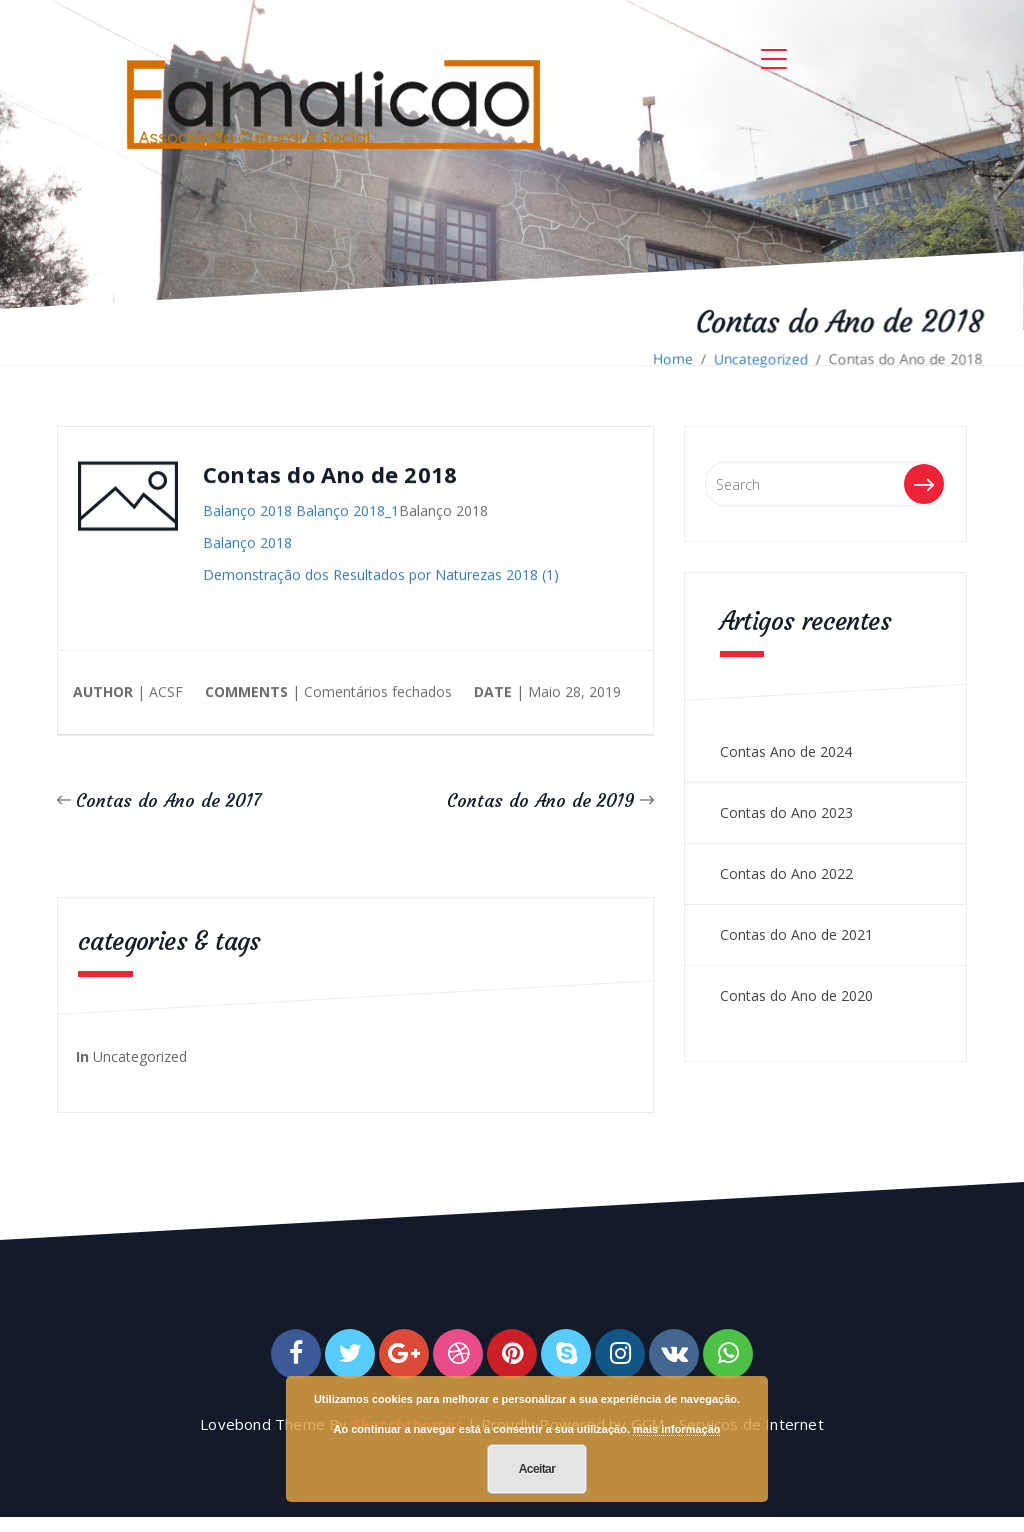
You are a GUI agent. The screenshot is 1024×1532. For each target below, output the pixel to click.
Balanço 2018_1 (347, 511)
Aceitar (537, 1469)
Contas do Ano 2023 (786, 812)
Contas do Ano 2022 (786, 873)
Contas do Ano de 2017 (168, 800)
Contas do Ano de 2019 (541, 800)
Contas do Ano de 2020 (796, 995)
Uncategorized (761, 358)
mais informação (676, 1429)
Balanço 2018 (247, 511)
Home (673, 358)
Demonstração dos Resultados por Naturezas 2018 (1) (381, 575)
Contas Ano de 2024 (786, 751)
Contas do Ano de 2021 (796, 934)
